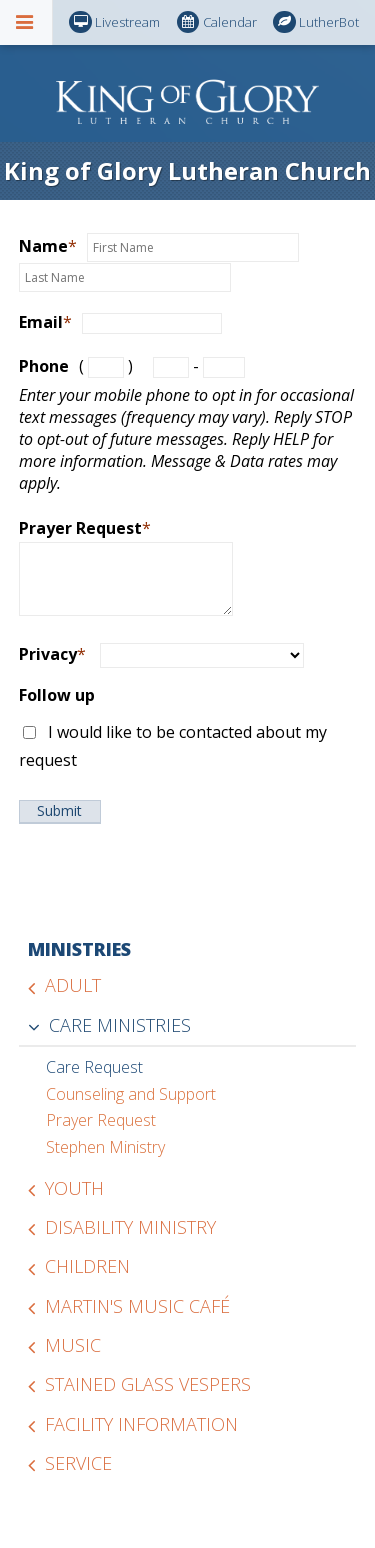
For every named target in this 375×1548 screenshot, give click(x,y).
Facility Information (141, 1424)
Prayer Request (85, 528)
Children (87, 1266)
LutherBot (316, 22)
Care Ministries (120, 1025)
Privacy (52, 654)
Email (45, 322)
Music (73, 1345)
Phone (44, 366)
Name (48, 246)
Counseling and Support (131, 1094)
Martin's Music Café (137, 1306)
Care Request (94, 1067)
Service (78, 1463)
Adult (73, 985)
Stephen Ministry (105, 1147)
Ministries (79, 949)
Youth (74, 1188)
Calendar (217, 22)
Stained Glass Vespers (148, 1384)
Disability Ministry (130, 1227)
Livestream (114, 22)
